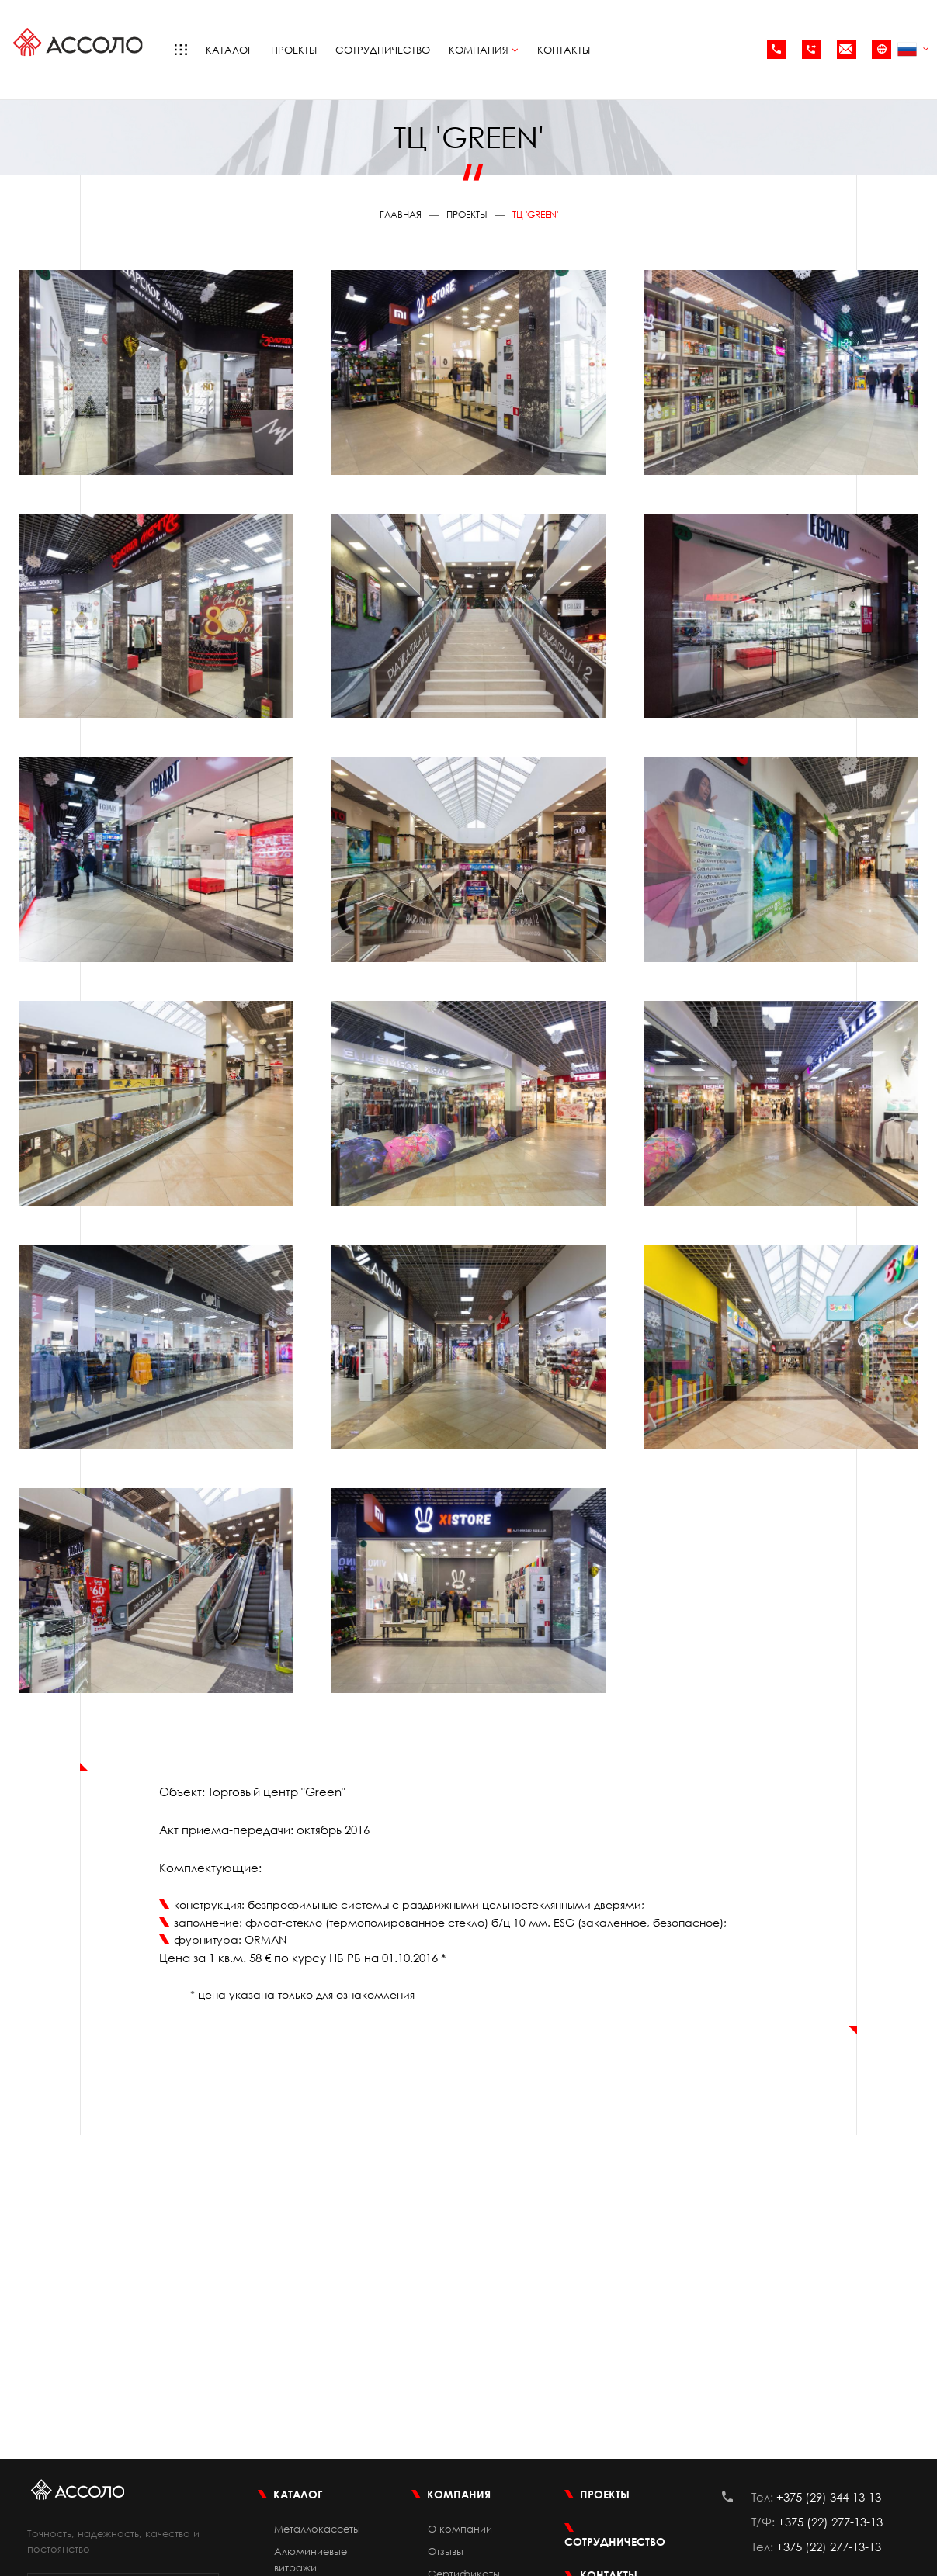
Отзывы (445, 2551)
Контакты (563, 49)
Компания (483, 49)
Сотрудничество (382, 49)
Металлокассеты (317, 2528)
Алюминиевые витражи (310, 2559)
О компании (460, 2528)
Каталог (229, 49)
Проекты (294, 49)
